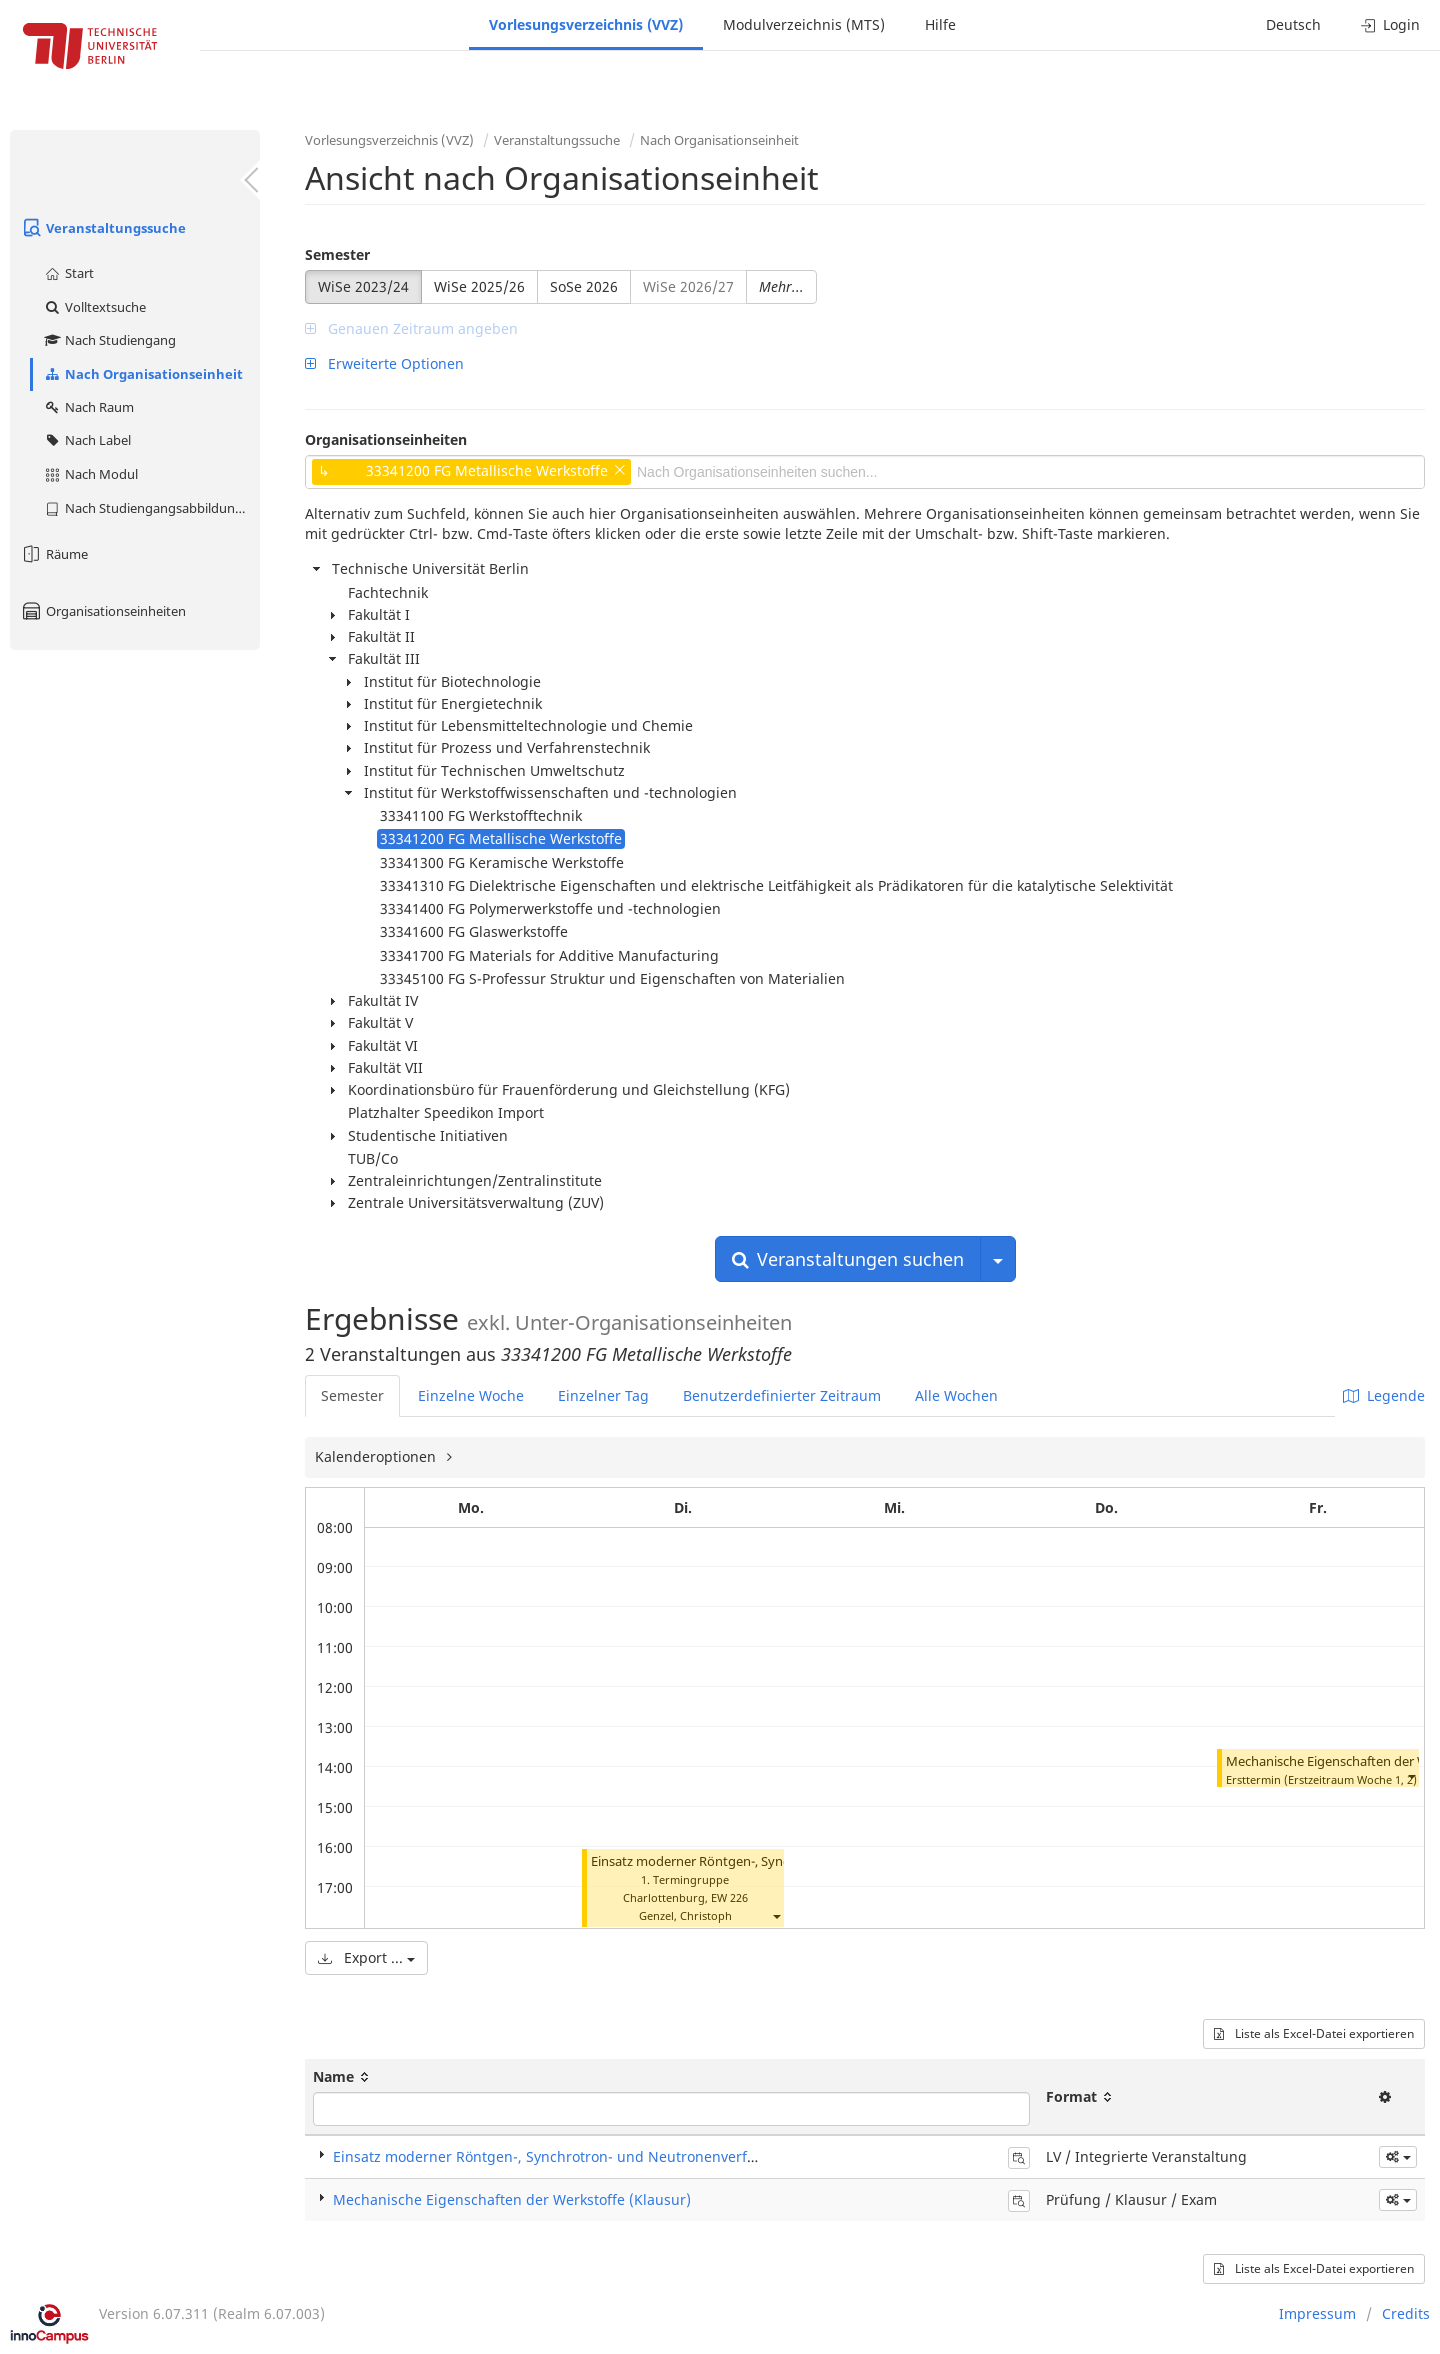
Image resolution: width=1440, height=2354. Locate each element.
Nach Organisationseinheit (143, 374)
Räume (54, 554)
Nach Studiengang (109, 340)
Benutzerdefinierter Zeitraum (782, 1395)
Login (1390, 24)
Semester (337, 254)
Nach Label (87, 440)
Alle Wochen (956, 1395)
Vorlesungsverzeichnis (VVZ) (586, 24)
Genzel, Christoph (685, 1915)
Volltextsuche (94, 307)
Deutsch (1293, 24)
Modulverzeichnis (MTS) (804, 24)
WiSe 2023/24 (363, 286)
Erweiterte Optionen (384, 363)
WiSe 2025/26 (479, 286)
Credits (1406, 2313)
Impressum (1317, 2313)
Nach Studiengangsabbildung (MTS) (151, 508)
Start (68, 273)
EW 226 (729, 1897)
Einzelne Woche (471, 1395)
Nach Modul (90, 474)
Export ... (366, 1957)
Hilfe (940, 24)
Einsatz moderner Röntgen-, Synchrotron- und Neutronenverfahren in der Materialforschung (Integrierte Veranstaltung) (739, 2156)
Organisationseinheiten (103, 611)
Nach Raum (88, 407)
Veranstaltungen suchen (848, 1259)
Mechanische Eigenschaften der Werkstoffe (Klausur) (512, 2199)
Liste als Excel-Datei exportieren (1314, 2033)
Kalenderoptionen (377, 1456)
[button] (776, 1915)
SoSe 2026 (584, 286)
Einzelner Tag (603, 1395)
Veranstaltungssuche (103, 228)
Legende (1384, 1395)
